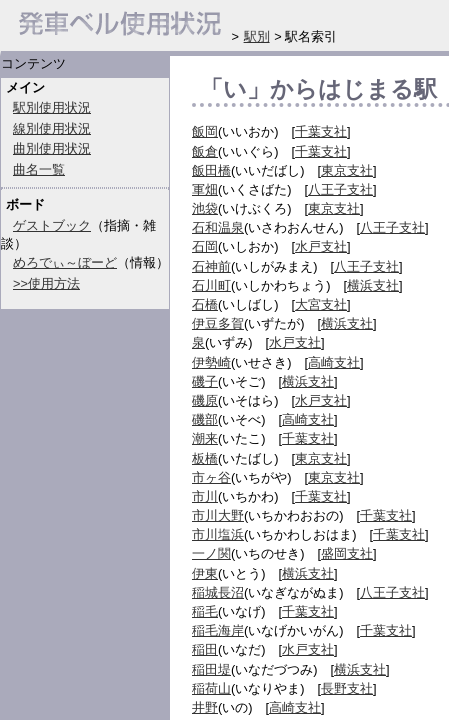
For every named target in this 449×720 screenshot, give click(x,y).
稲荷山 (211, 688)
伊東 (205, 573)
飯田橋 (211, 170)
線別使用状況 (52, 128)
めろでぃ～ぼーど (65, 262)
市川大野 (218, 515)
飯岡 (205, 131)
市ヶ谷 (211, 477)
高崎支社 (334, 362)
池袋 (205, 208)
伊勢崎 (211, 362)
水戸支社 (321, 246)
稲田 (205, 649)
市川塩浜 (218, 534)
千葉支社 (321, 131)
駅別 (257, 36)
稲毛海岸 (218, 630)
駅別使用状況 (52, 107)
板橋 (205, 458)
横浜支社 (373, 285)
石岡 (205, 246)
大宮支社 (321, 304)
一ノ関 (211, 553)
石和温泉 (218, 227)
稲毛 (205, 611)
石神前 (211, 266)
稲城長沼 (218, 592)
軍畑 (205, 189)
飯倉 (205, 151)
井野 (205, 707)
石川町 (211, 285)
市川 (205, 496)
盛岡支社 (347, 553)
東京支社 (347, 170)
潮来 (205, 438)
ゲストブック (52, 225)
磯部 (205, 419)
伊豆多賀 (218, 323)
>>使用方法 (46, 283)
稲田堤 (211, 669)
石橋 (205, 304)
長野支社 (347, 688)
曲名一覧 (39, 169)
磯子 (205, 381)
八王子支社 (340, 189)
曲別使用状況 (52, 148)
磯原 (205, 400)
